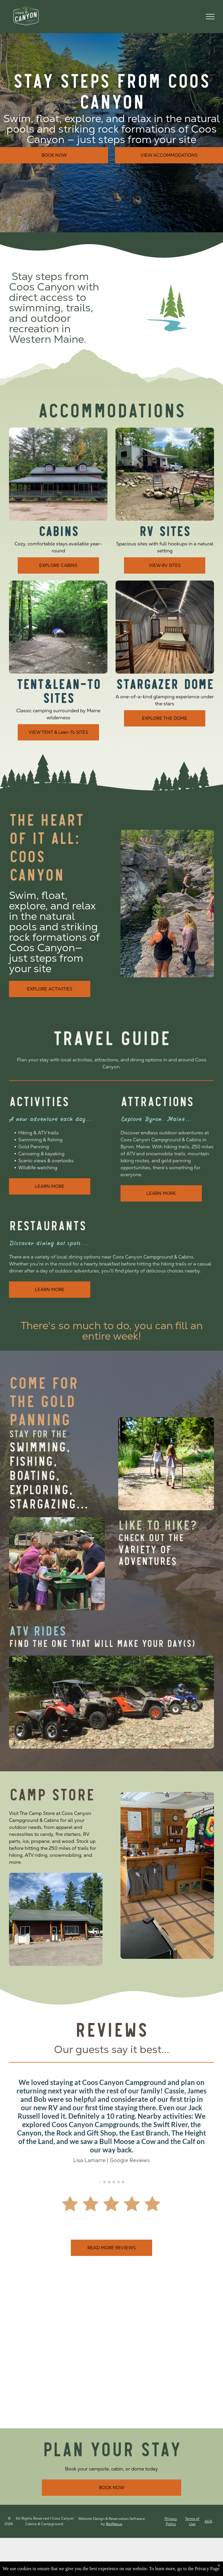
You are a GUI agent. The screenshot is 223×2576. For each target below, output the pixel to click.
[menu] (210, 16)
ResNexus (114, 2524)
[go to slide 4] (114, 2182)
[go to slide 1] (100, 2182)
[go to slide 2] (104, 2182)
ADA (208, 2521)
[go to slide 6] (123, 2182)
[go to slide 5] (118, 2182)
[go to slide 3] (109, 2182)
